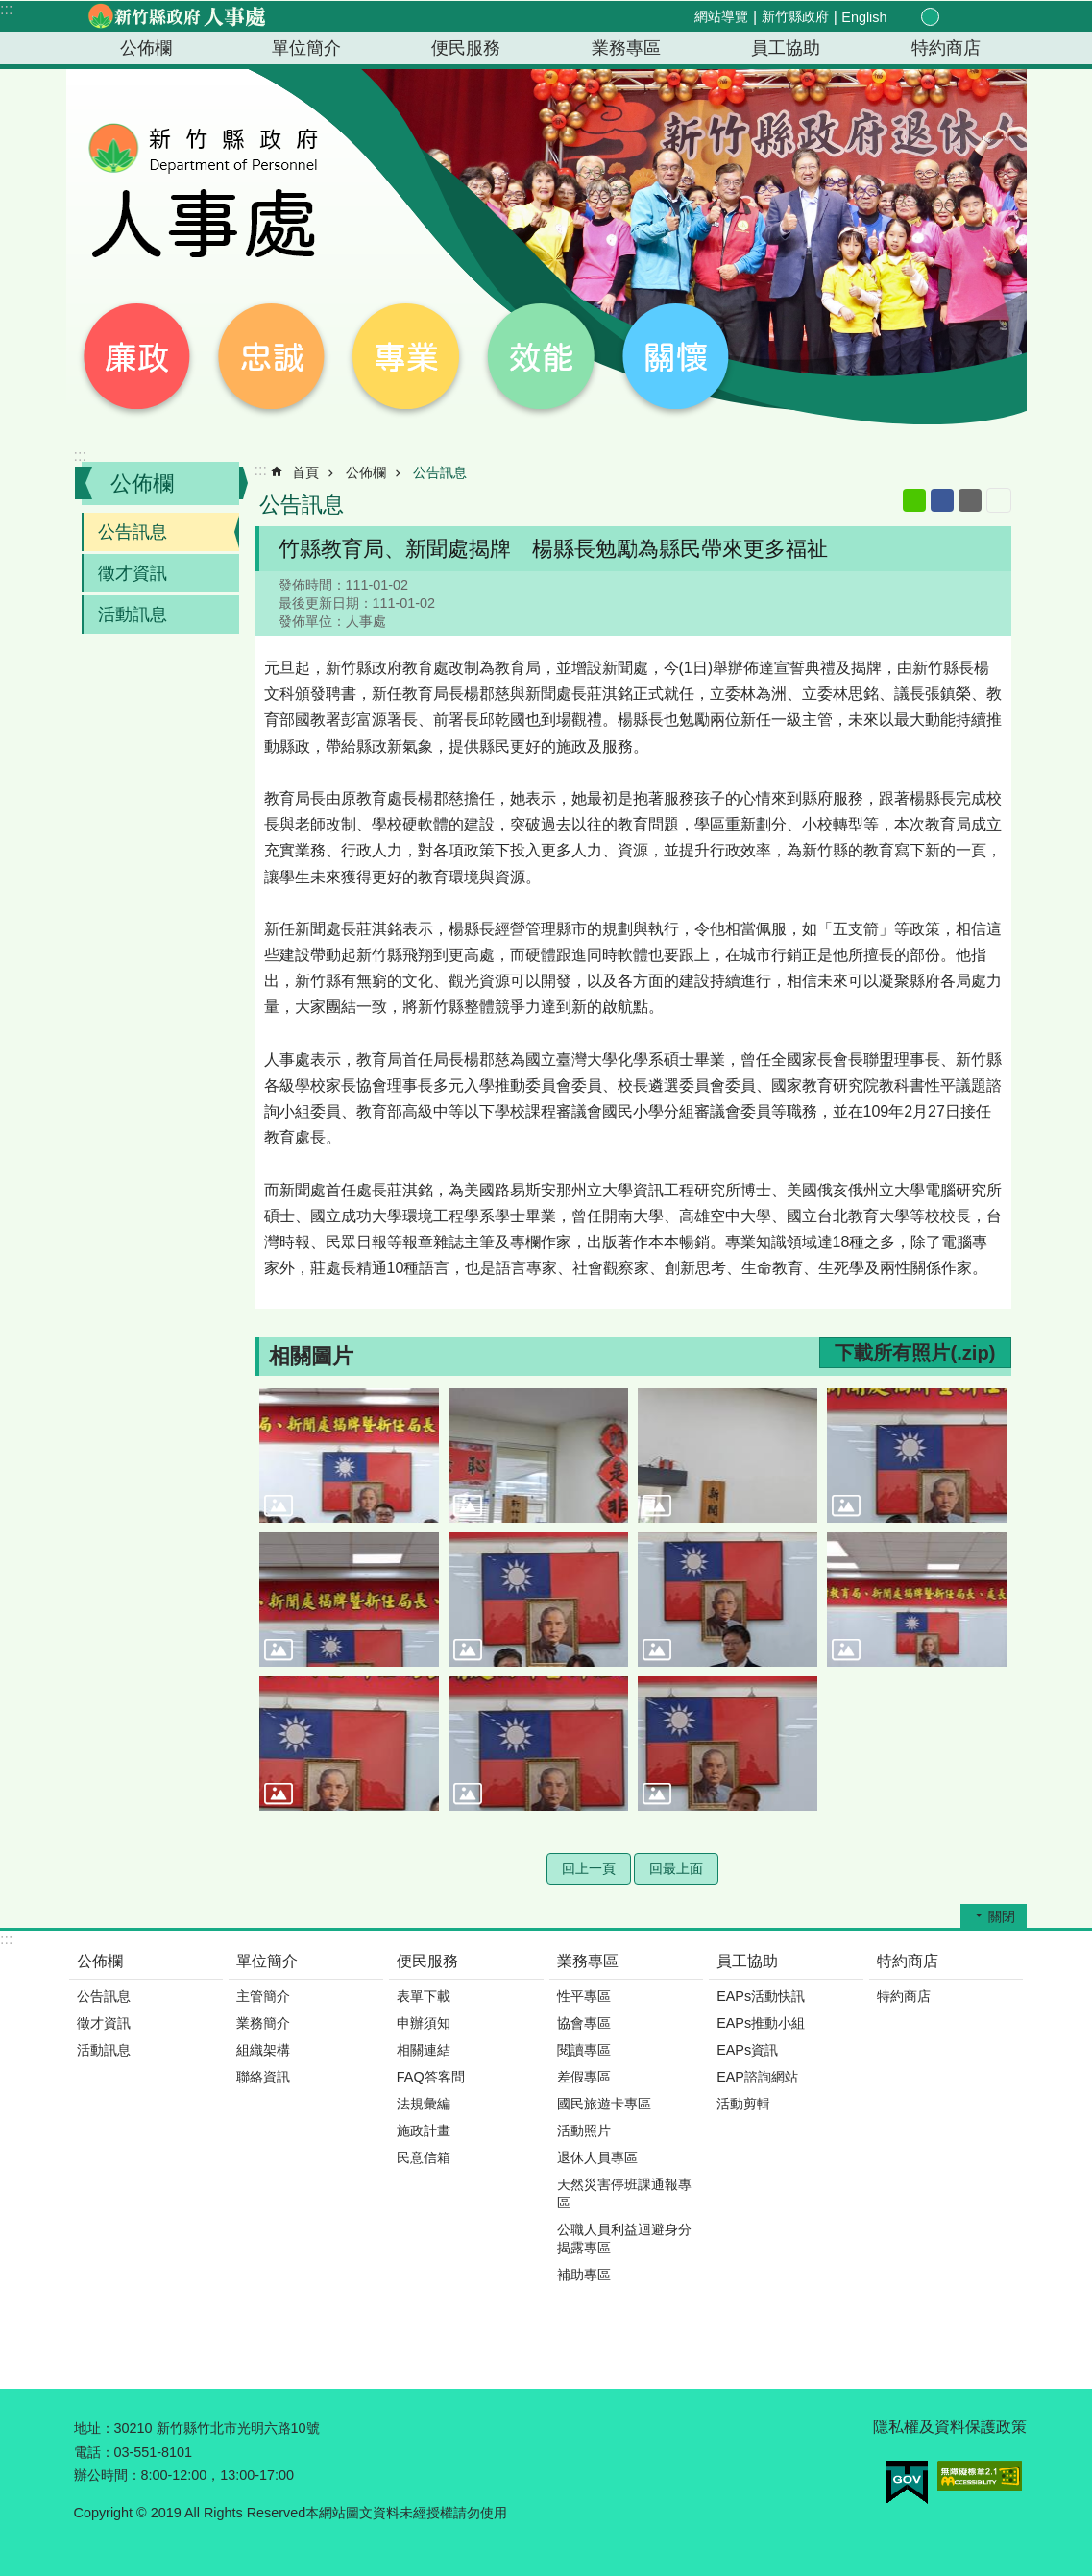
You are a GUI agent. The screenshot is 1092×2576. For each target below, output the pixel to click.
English (863, 17)
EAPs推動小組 (760, 2023)
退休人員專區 (597, 2157)
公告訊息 (132, 532)
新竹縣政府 (795, 16)
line (914, 500)
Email (970, 500)
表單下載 (423, 1996)
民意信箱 (423, 2157)
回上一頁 (589, 1868)
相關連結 (423, 2050)
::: (6, 9)
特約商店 (946, 48)
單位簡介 (306, 48)
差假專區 (584, 2076)
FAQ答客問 (431, 2076)
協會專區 (584, 2023)
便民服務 (465, 48)
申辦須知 (423, 2023)
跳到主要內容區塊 (10, 10)
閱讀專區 (584, 2050)
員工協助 (785, 48)
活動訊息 (132, 614)
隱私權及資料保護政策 (950, 2427)
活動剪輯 (743, 2103)
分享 (972, 17)
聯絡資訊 (263, 2076)
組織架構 (263, 2050)
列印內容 (998, 500)
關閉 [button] (1001, 1916)
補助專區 (584, 2274)
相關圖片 (311, 1356)
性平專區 (584, 1996)
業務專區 (626, 48)
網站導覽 (721, 16)
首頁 (305, 472)
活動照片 (584, 2130)
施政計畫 (423, 2130)
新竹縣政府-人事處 (176, 16)
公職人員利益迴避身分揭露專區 (624, 2238)
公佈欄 (146, 48)
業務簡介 (263, 2023)
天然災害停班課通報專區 (624, 2193)
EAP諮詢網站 (757, 2076)
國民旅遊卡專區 (604, 2103)
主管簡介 (263, 1996)
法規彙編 (423, 2103)
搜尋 (995, 18)
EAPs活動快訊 (760, 1996)
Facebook (942, 500)
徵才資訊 (132, 573)
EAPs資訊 (747, 2050)
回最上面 (676, 1868)
